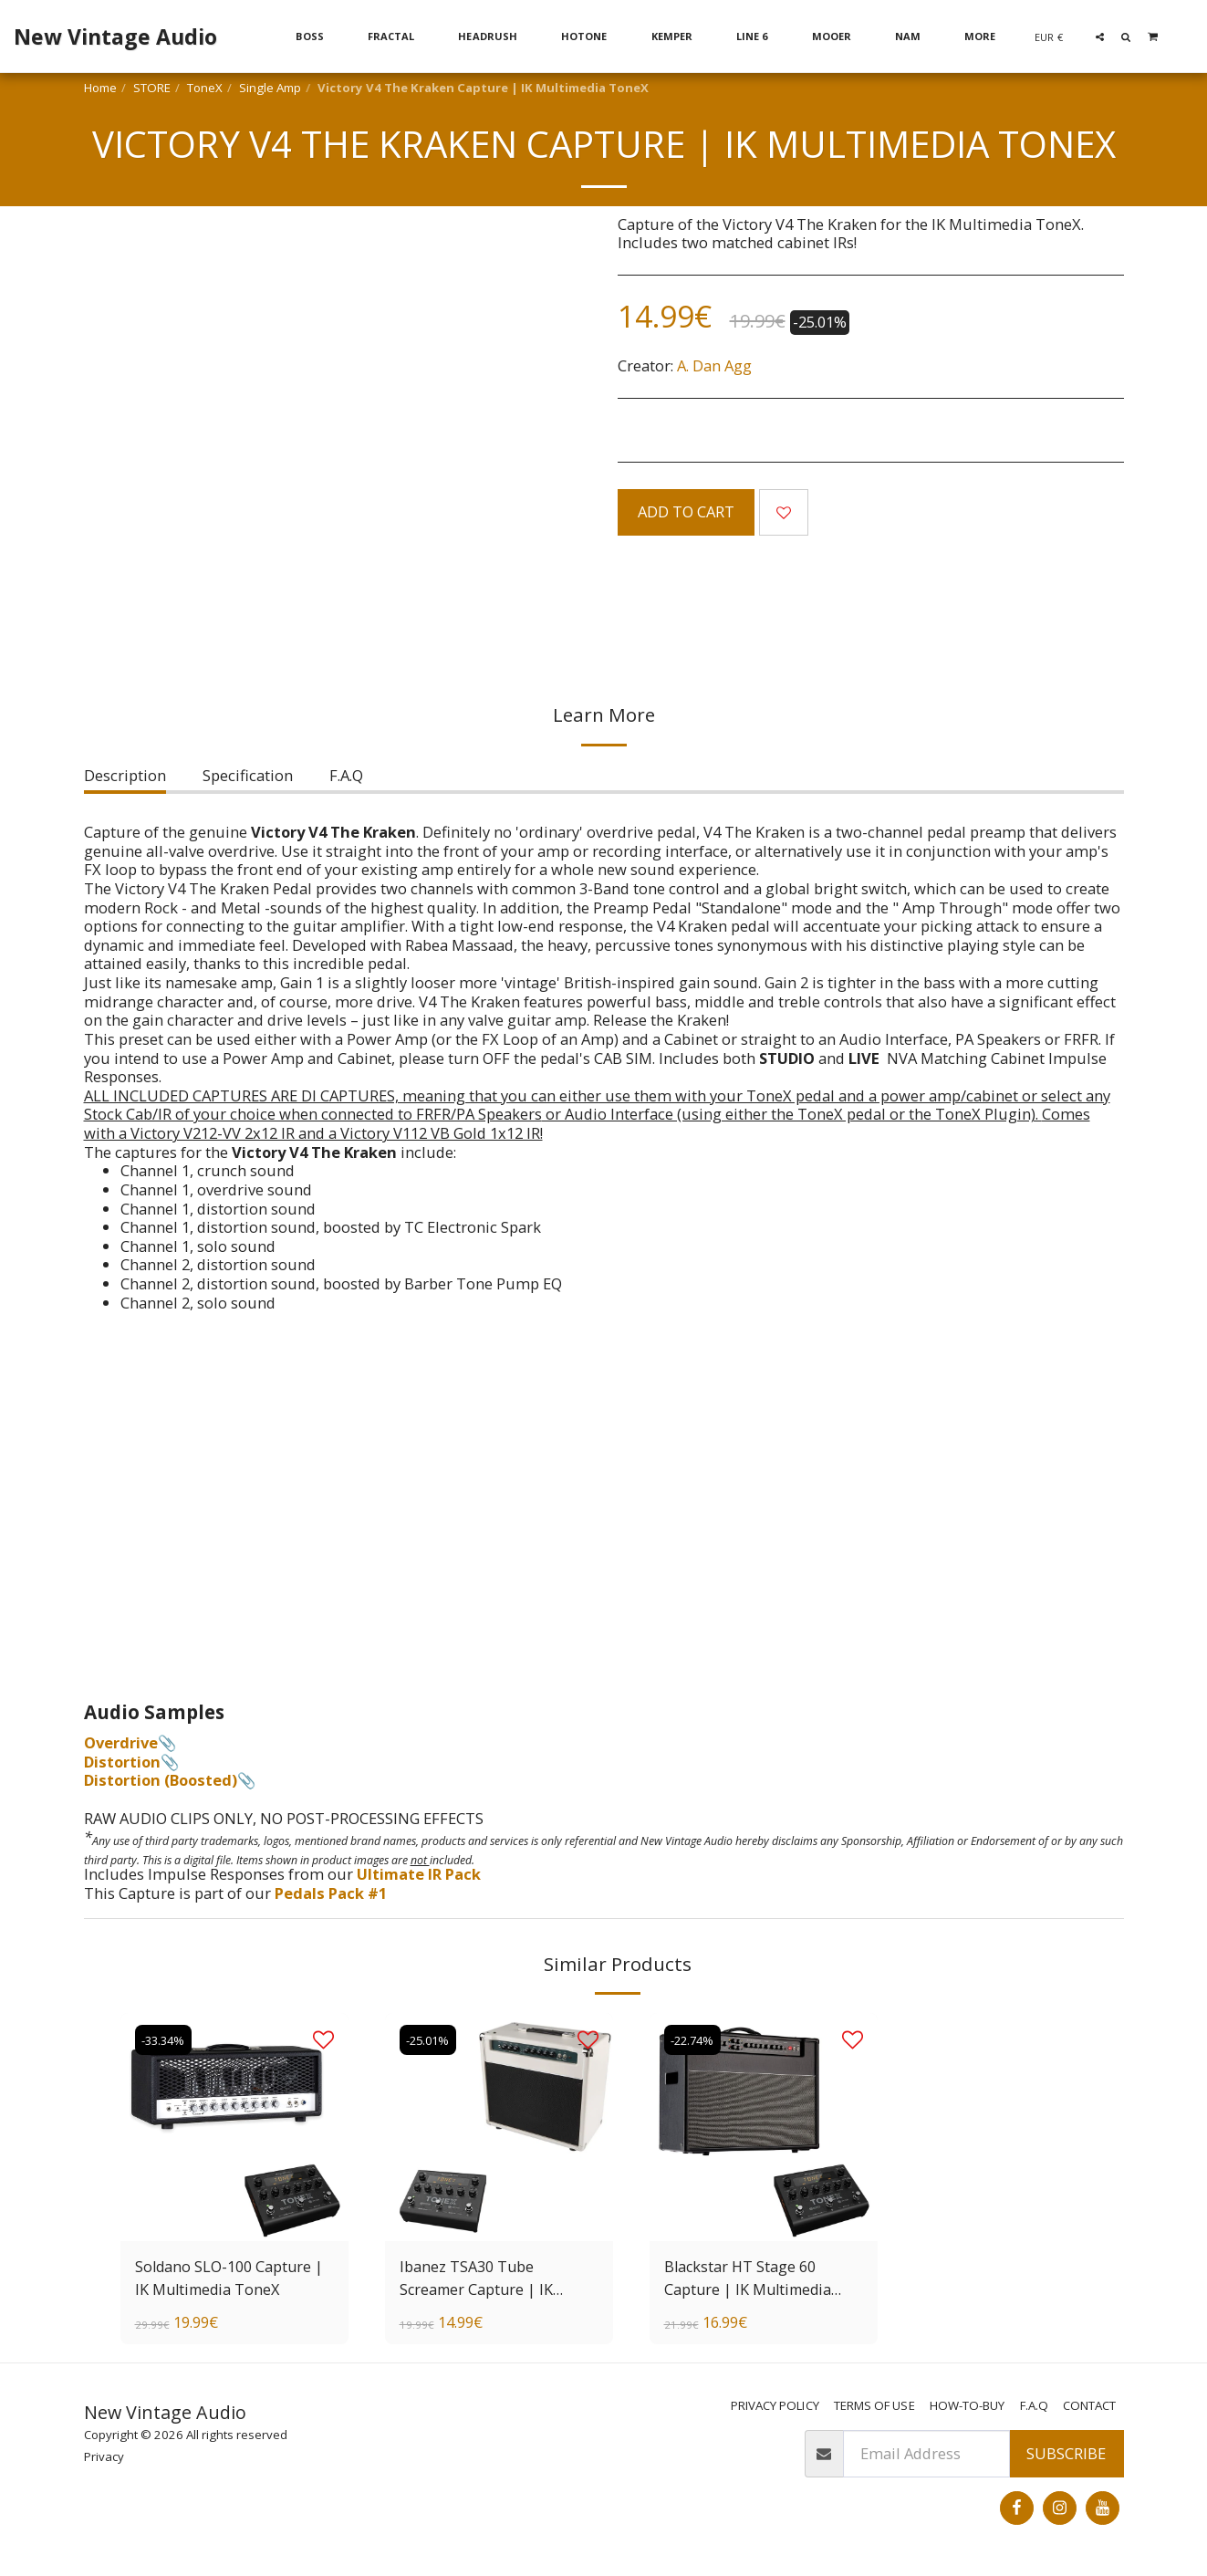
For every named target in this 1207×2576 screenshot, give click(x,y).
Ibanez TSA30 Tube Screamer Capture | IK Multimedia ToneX (478, 2278)
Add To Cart (686, 511)
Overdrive (121, 1742)
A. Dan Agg (714, 365)
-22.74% (694, 2039)
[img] (499, 2127)
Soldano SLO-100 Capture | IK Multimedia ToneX (230, 2278)
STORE (152, 87)
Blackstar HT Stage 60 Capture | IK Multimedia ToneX (750, 2278)
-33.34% (165, 2039)
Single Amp (270, 87)
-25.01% (430, 2039)
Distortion (122, 1761)
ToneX (205, 87)
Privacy (104, 2456)
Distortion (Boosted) (160, 1779)
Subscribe (1066, 2454)
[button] (1099, 36)
